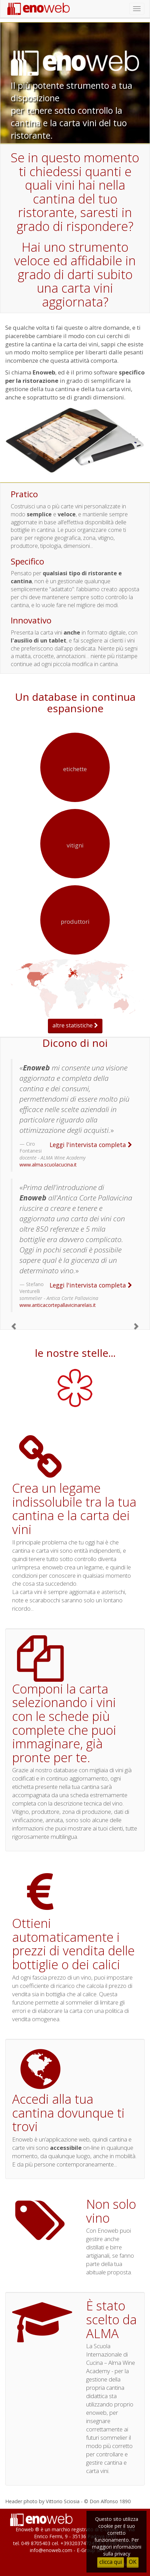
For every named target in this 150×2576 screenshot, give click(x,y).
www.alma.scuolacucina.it (48, 1164)
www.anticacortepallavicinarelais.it (57, 1305)
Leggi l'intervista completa (91, 1144)
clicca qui (110, 2562)
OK (132, 2562)
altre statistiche (75, 1025)
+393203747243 (78, 2543)
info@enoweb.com (51, 2550)
